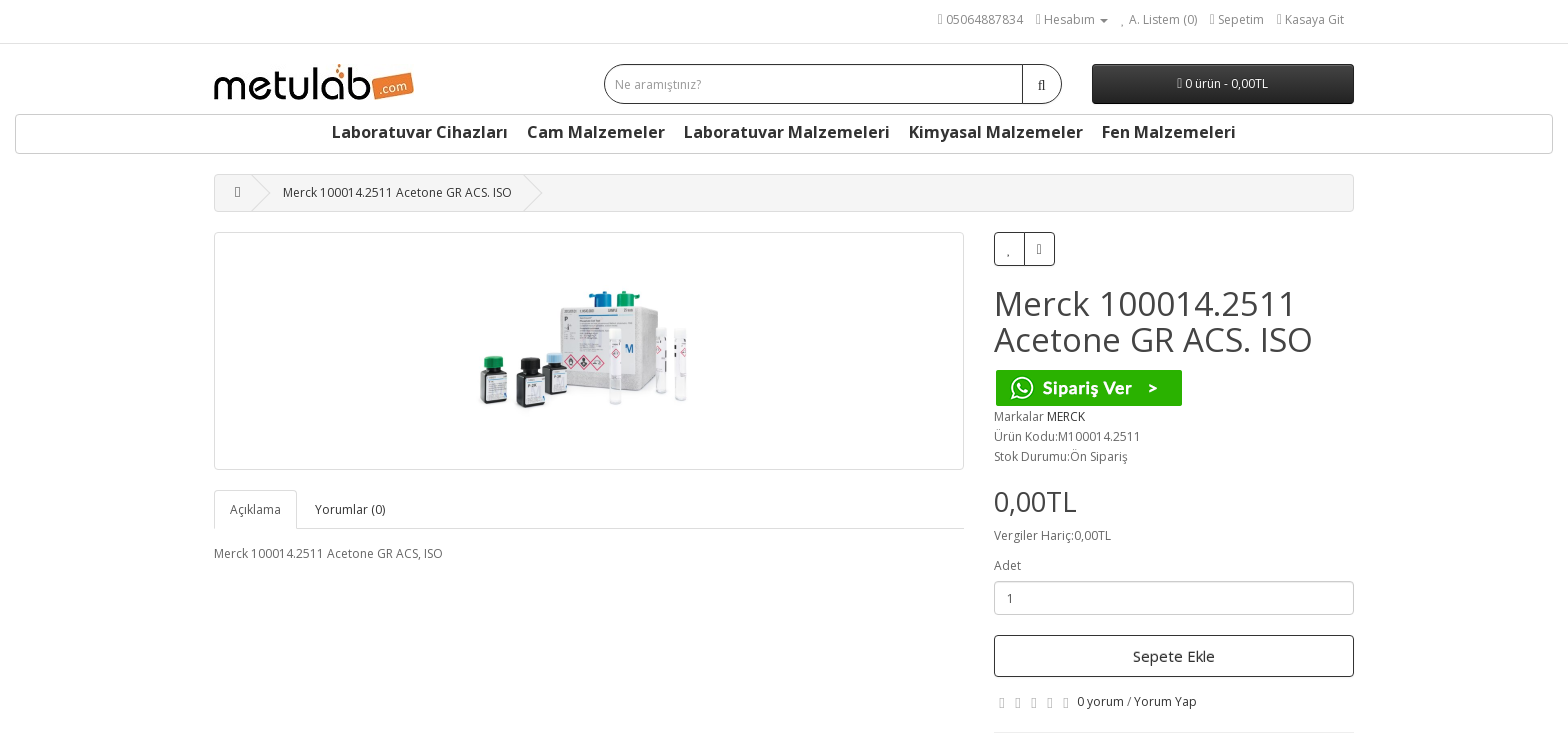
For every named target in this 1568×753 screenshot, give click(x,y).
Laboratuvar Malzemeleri (787, 132)
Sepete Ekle (1174, 656)
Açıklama (255, 509)
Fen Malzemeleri (1169, 132)
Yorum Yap (1165, 701)
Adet (1007, 565)
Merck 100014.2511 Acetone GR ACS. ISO (397, 192)
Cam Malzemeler (596, 132)
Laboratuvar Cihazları (420, 132)
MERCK (1066, 416)
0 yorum (1100, 701)
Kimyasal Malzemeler (996, 132)
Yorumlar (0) (350, 509)
